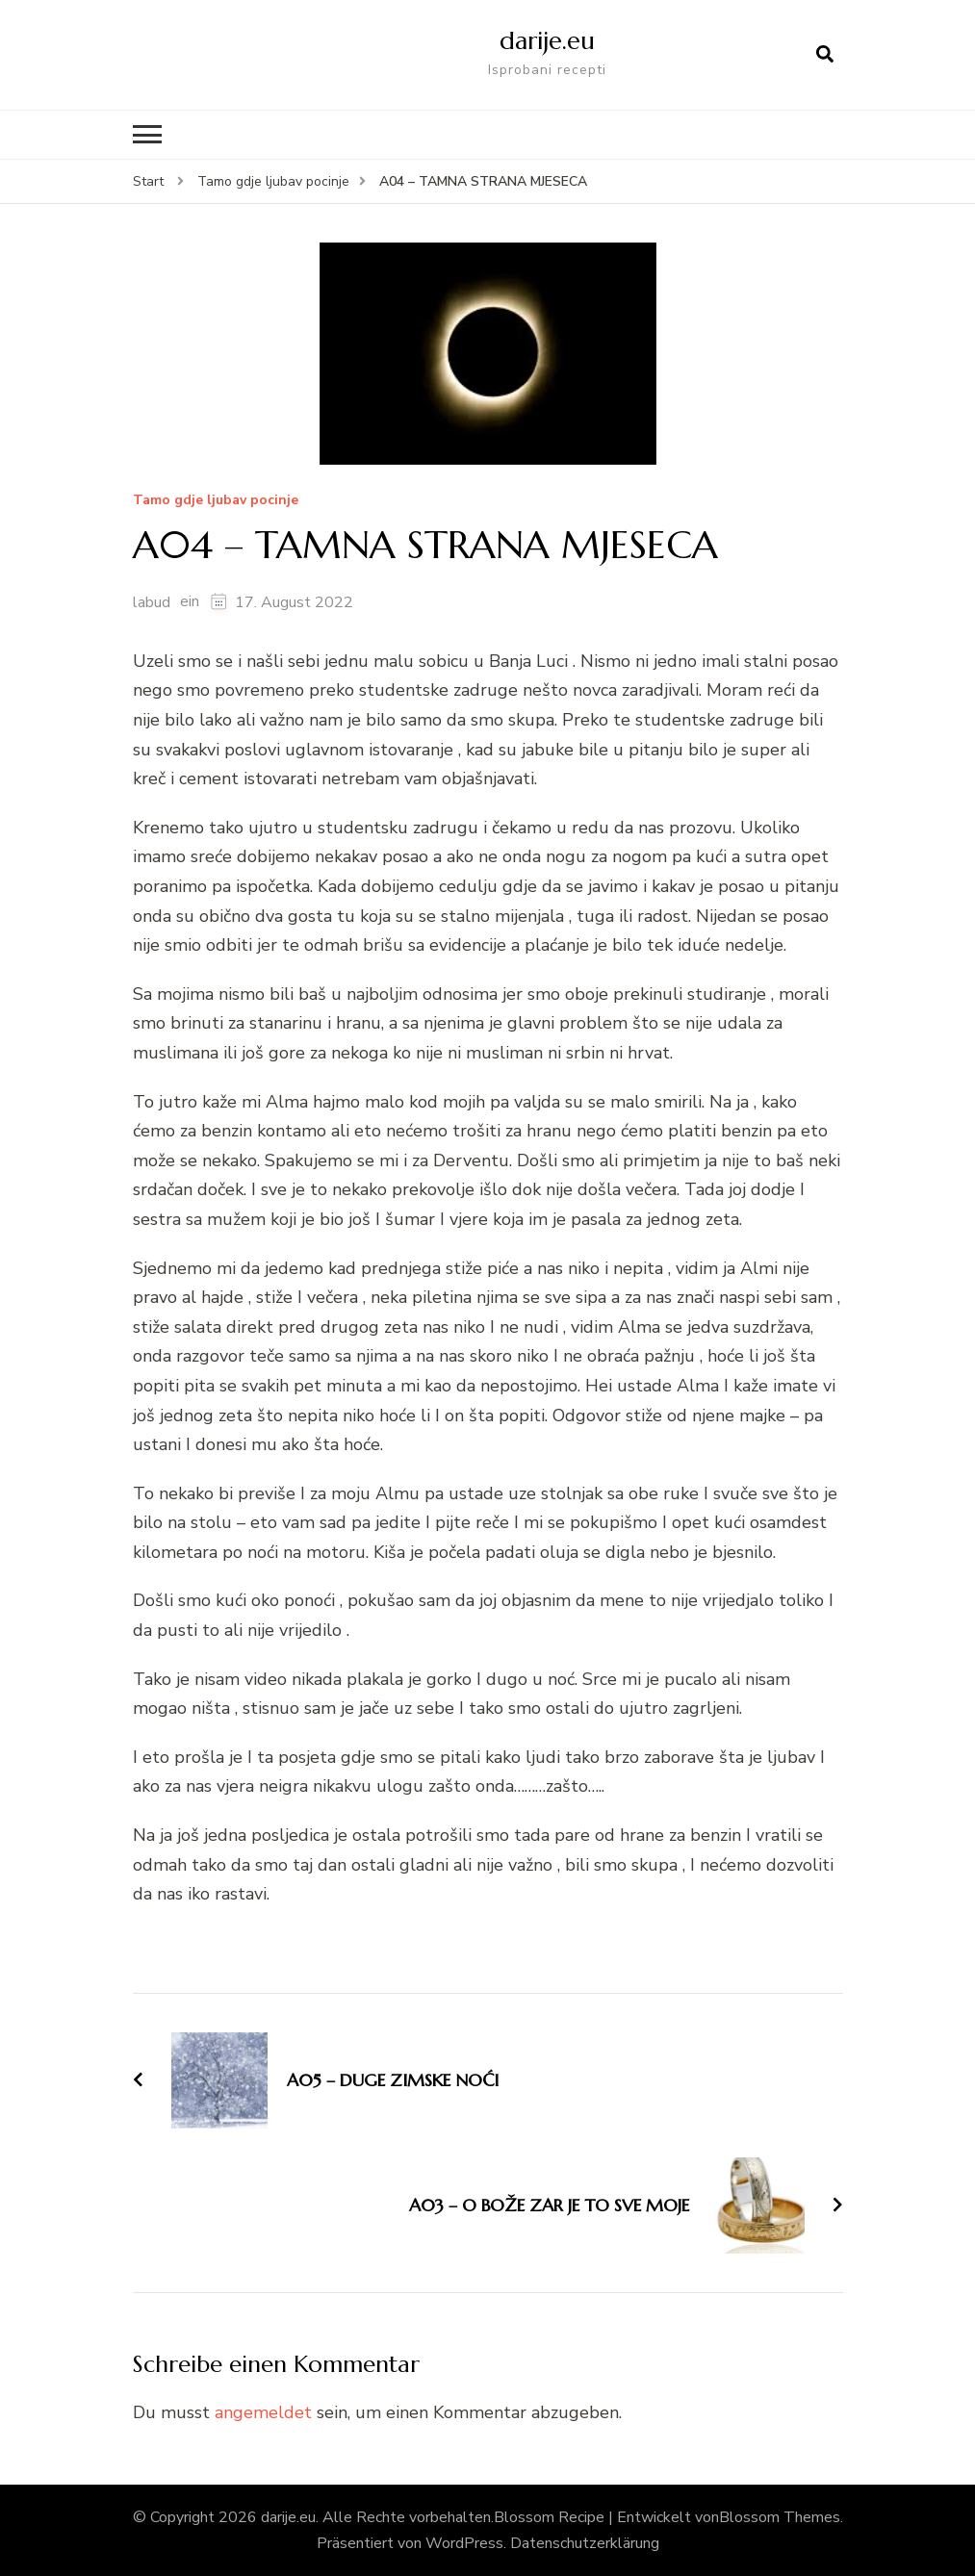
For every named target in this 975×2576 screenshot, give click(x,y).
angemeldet (263, 2411)
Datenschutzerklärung (584, 2543)
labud (151, 601)
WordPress (464, 2543)
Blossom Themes (779, 2517)
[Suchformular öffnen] (825, 54)
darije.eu (547, 40)
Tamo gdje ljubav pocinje (215, 501)
